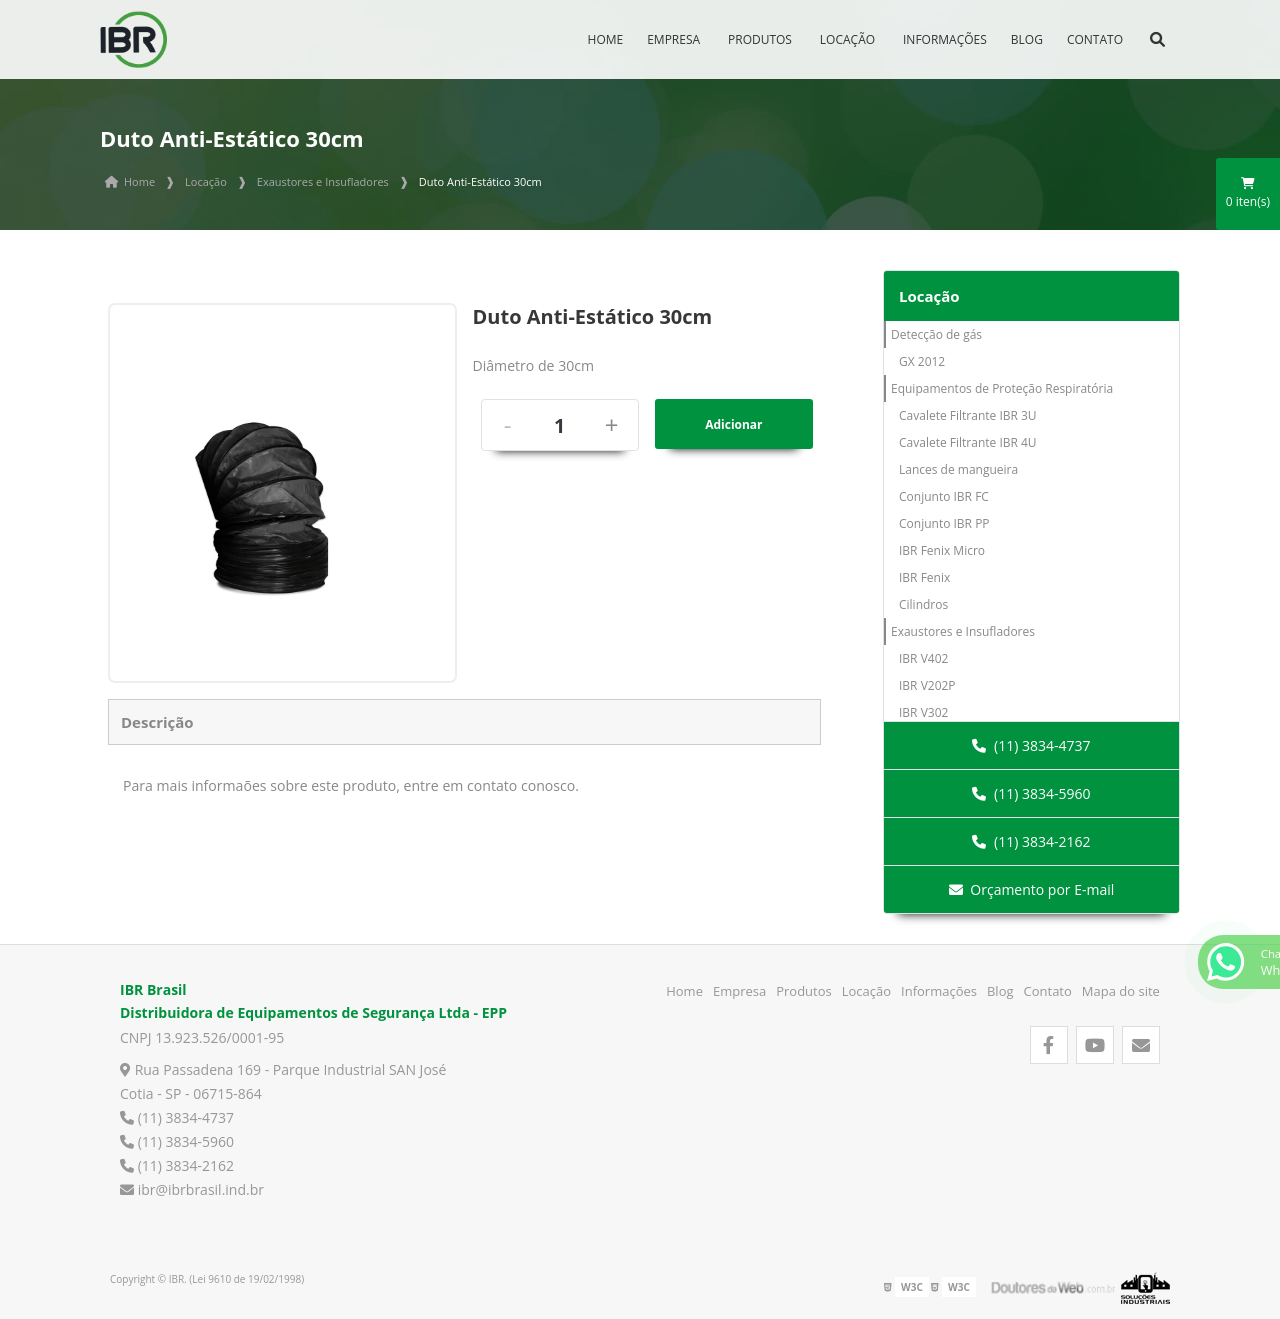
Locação (847, 39)
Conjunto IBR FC (944, 496)
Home (606, 39)
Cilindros (923, 604)
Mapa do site (1121, 991)
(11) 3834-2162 (1031, 841)
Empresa (673, 39)
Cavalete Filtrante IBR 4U (968, 442)
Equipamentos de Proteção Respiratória (1002, 388)
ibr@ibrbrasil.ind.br (192, 1189)
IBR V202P (927, 685)
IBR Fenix (924, 577)
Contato (1095, 39)
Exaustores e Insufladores (963, 631)
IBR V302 (923, 712)
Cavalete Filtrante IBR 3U (968, 415)
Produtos (760, 39)
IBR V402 (923, 658)
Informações (945, 39)
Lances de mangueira (958, 469)
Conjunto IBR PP (944, 523)
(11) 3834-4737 (1031, 745)
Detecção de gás (936, 334)
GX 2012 (922, 361)
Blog (1027, 39)
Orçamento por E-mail (1032, 889)
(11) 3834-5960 (1031, 793)
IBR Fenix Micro (942, 550)
